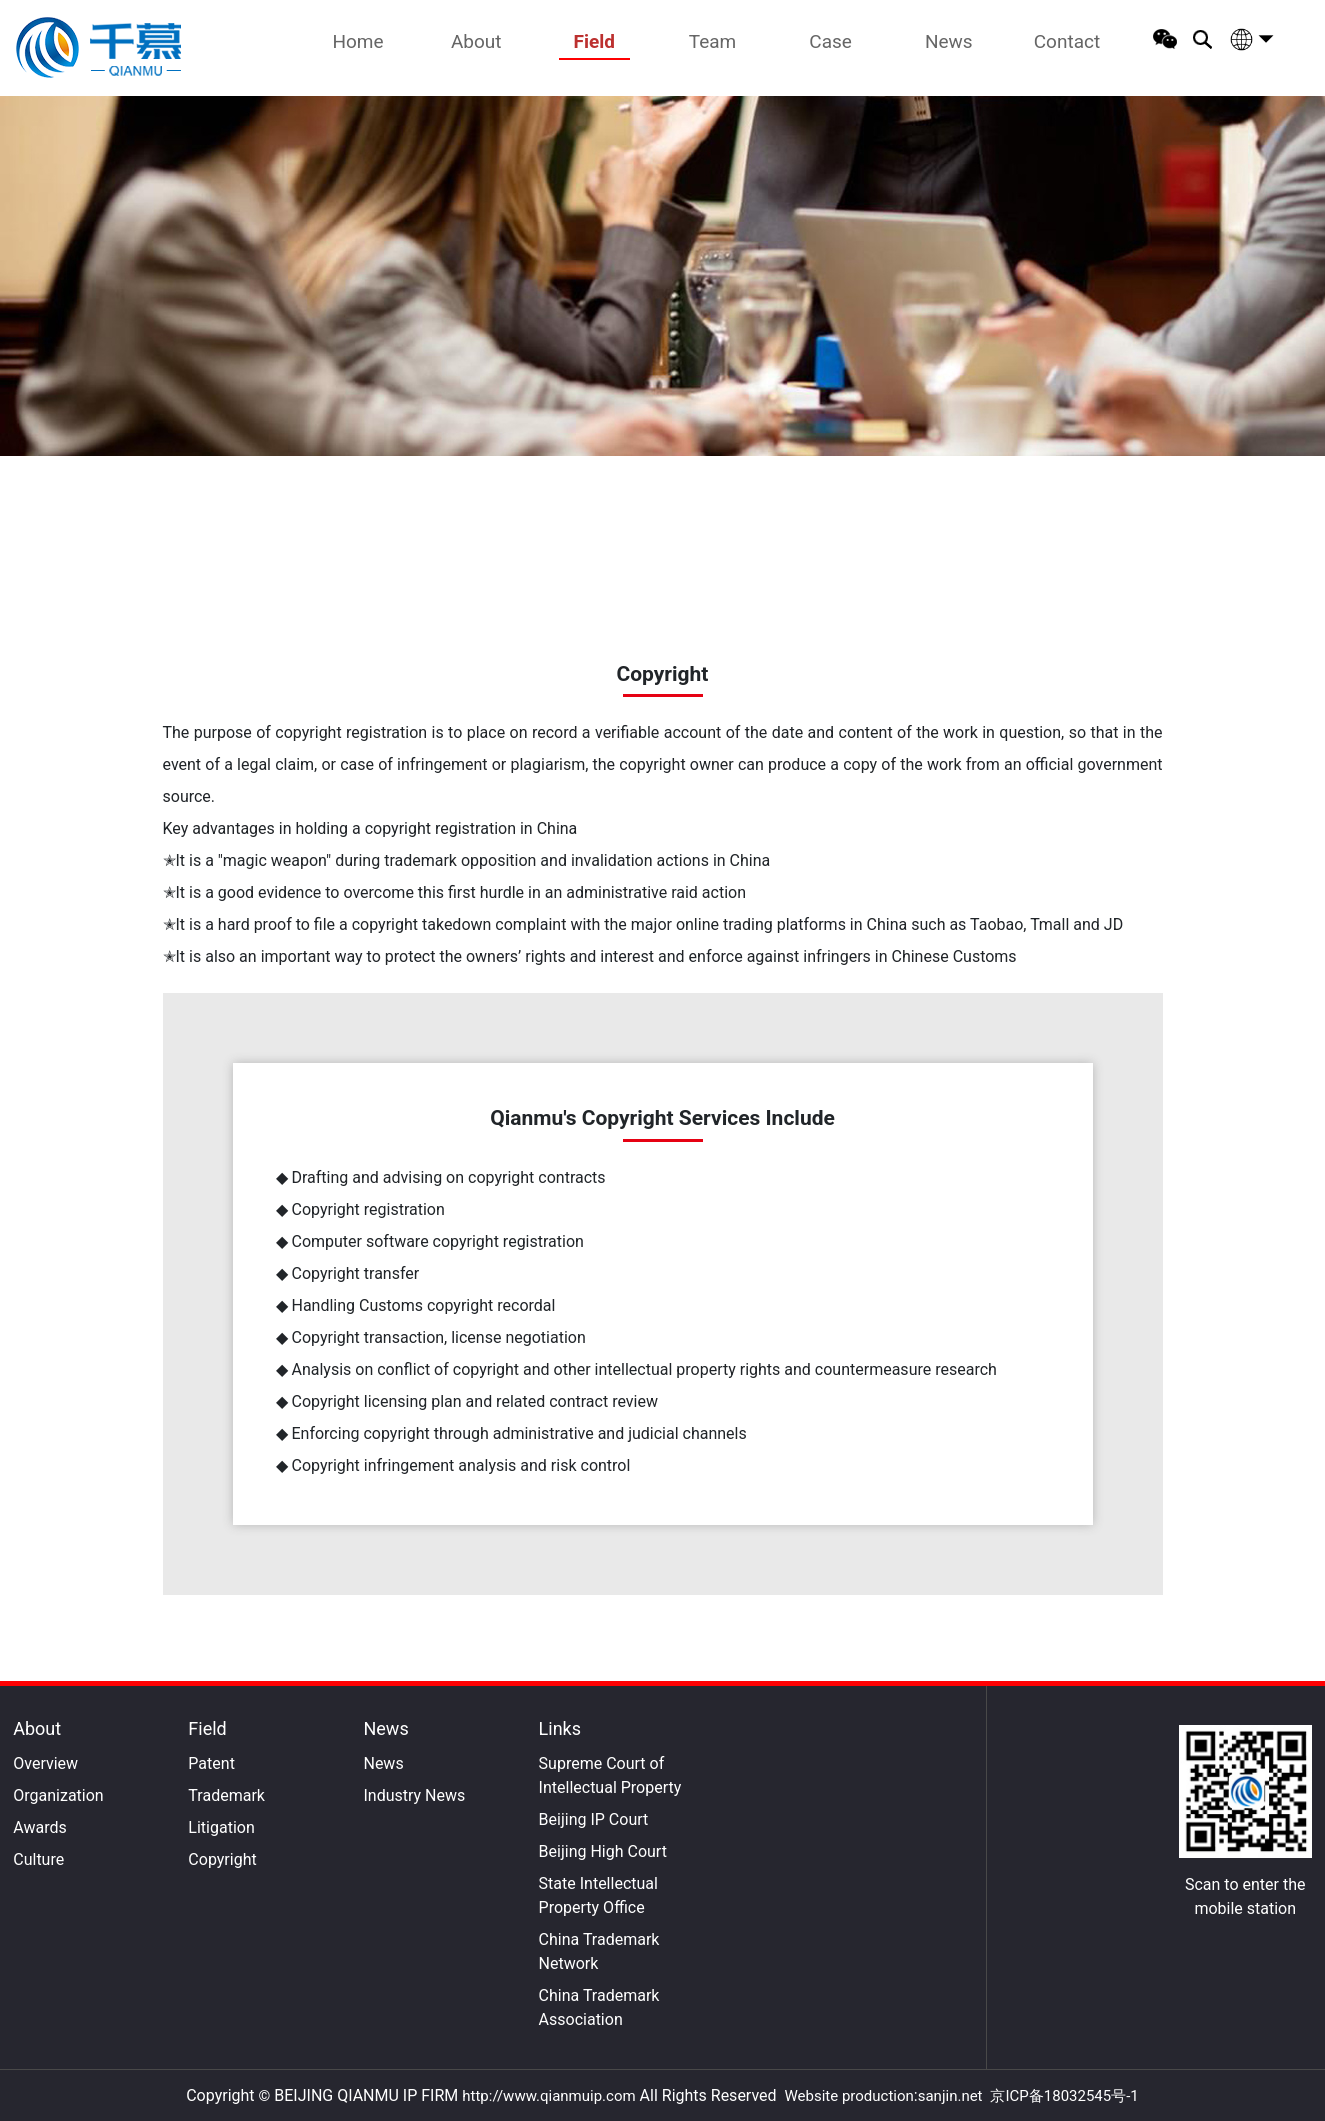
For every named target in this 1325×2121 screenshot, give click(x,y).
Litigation (221, 1827)
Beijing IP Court (594, 1819)
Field (594, 41)
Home (357, 41)
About (476, 41)
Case (830, 41)
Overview (45, 1763)
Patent (211, 1763)
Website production (849, 2096)
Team (713, 41)
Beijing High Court (603, 1851)
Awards (39, 1827)
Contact (1067, 41)
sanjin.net (950, 2096)
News (949, 41)
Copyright (222, 1859)
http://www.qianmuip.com (548, 2096)
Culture (38, 1859)
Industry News (414, 1795)
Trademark (226, 1795)
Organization (58, 1795)
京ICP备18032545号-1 (1064, 2096)
